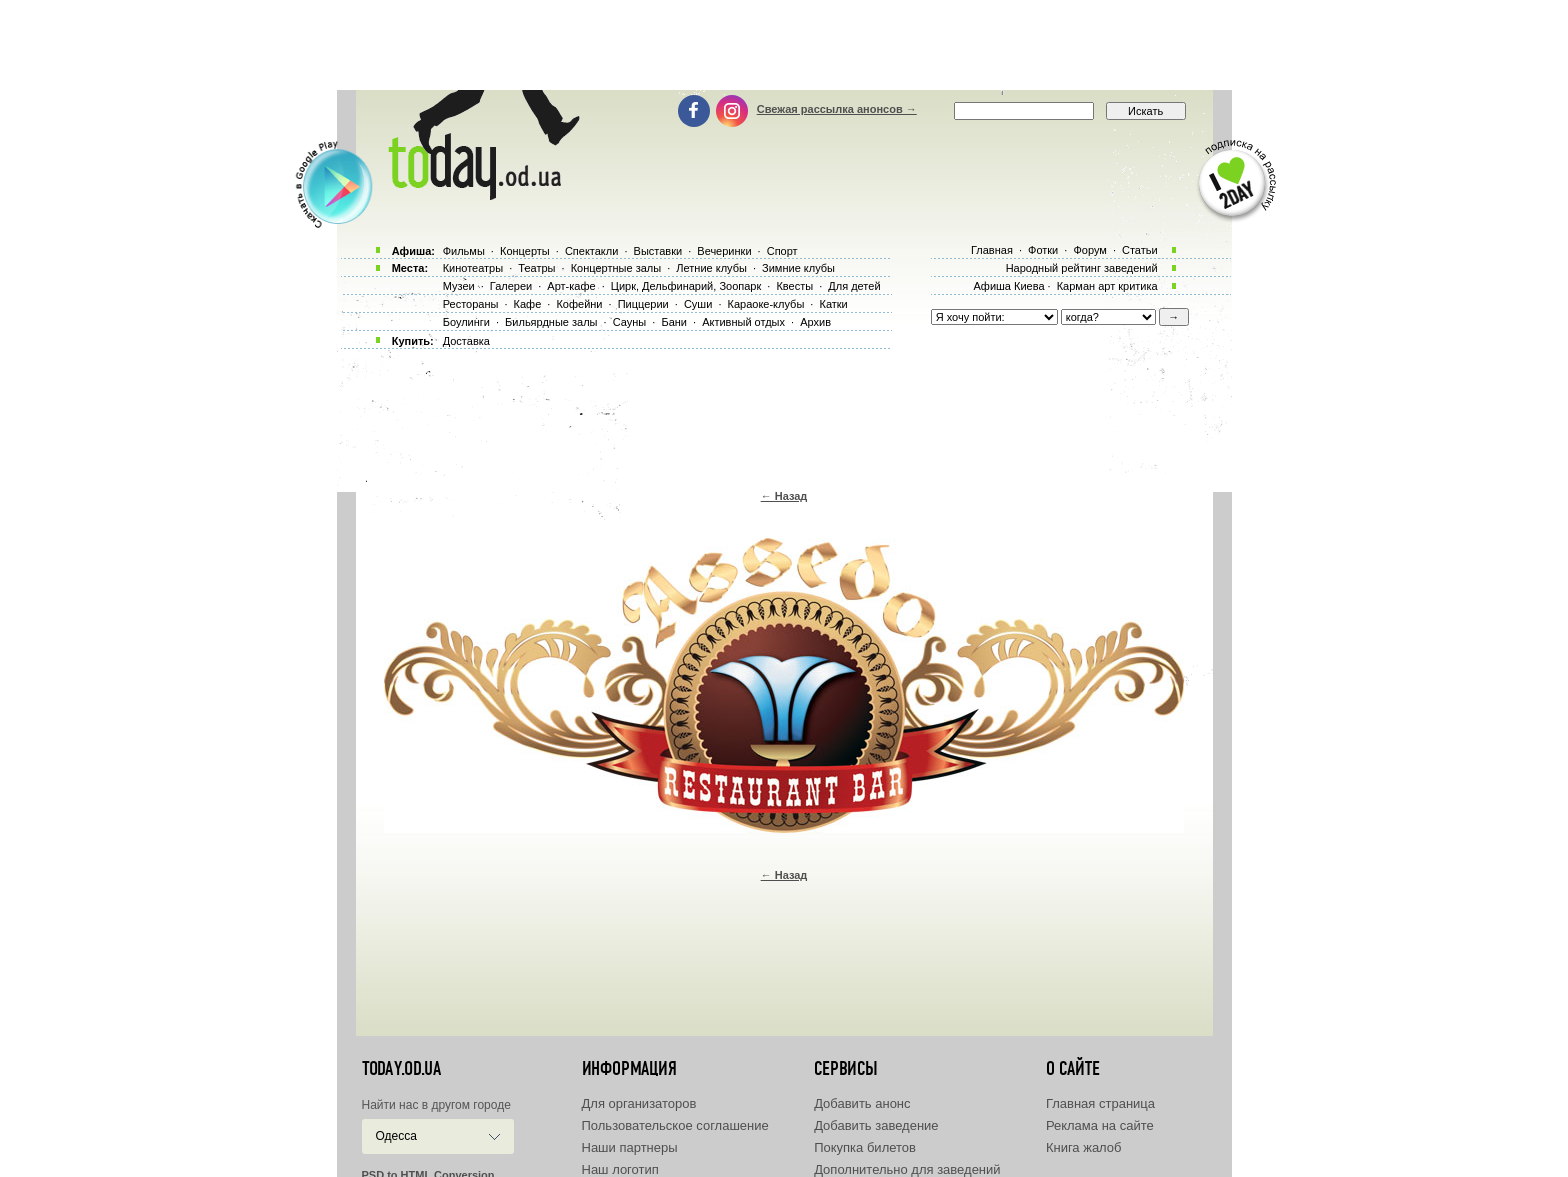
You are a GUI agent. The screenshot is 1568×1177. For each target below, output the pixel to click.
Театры (536, 268)
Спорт (782, 251)
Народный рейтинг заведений (1082, 268)
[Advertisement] (784, 45)
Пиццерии (643, 304)
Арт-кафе (571, 286)
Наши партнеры (630, 1147)
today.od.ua (401, 1069)
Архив (815, 322)
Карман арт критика (1107, 286)
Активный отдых (743, 322)
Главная (992, 250)
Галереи (511, 286)
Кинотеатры (473, 268)
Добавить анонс (862, 1103)
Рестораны (471, 304)
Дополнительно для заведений (907, 1169)
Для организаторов (639, 1103)
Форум (1089, 250)
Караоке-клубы (766, 304)
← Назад (784, 496)
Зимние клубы (798, 268)
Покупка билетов (865, 1147)
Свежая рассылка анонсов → (837, 109)
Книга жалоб (1084, 1147)
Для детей (854, 286)
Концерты (525, 251)
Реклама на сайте (1100, 1125)
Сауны (630, 322)
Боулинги (466, 322)
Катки (833, 304)
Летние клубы (711, 268)
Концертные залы (616, 268)
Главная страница (1100, 1103)
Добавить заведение (876, 1125)
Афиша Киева (1008, 286)
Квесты (794, 286)
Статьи (1140, 250)
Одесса (396, 1136)
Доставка (466, 341)
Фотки (1043, 250)
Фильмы (464, 251)
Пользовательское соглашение (675, 1125)
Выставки (658, 251)
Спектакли (592, 251)
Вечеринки (724, 251)
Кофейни (579, 304)
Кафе (528, 304)
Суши (698, 304)
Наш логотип (620, 1169)
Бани (674, 322)
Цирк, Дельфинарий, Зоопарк (686, 286)
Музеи (459, 286)
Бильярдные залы (551, 322)
